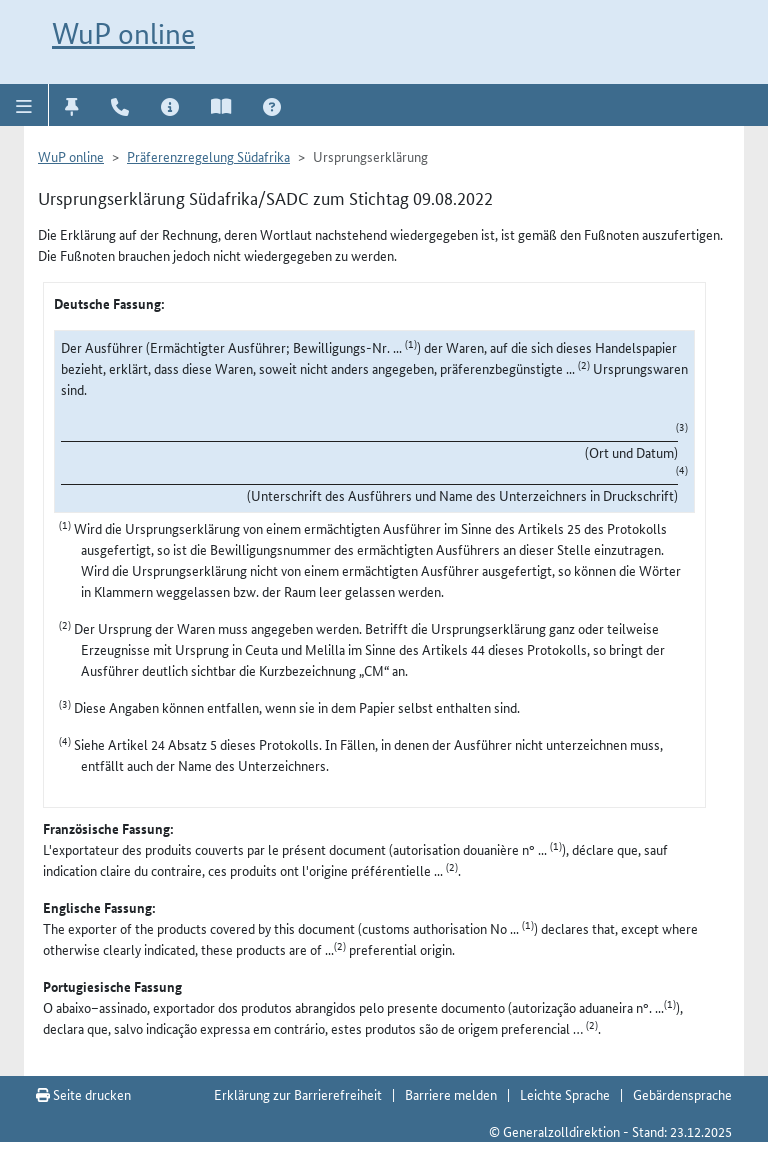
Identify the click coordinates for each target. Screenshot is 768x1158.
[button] (24, 105)
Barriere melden (451, 1094)
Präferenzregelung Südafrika (208, 156)
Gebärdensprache (682, 1094)
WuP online (123, 33)
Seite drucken (83, 1094)
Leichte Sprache (565, 1094)
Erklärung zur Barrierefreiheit (298, 1094)
